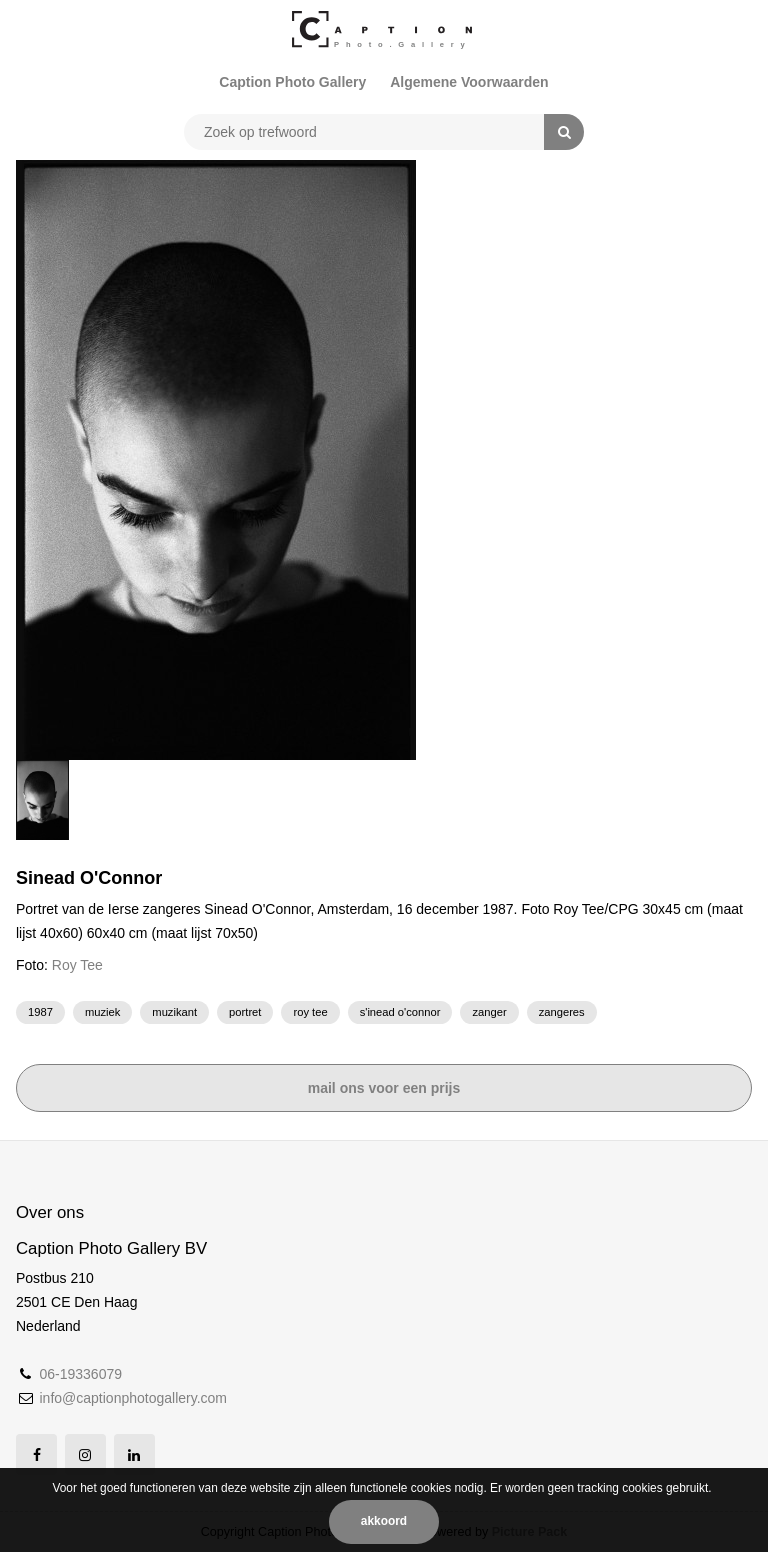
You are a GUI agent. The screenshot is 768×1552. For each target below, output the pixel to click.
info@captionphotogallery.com (133, 1398)
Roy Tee (77, 965)
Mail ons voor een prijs (384, 1088)
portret (245, 1012)
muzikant (174, 1012)
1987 (40, 1012)
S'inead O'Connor (400, 1012)
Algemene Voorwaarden (469, 82)
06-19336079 (80, 1374)
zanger (489, 1012)
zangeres (562, 1012)
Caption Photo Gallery (292, 82)
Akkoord (384, 1521)
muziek (102, 1012)
